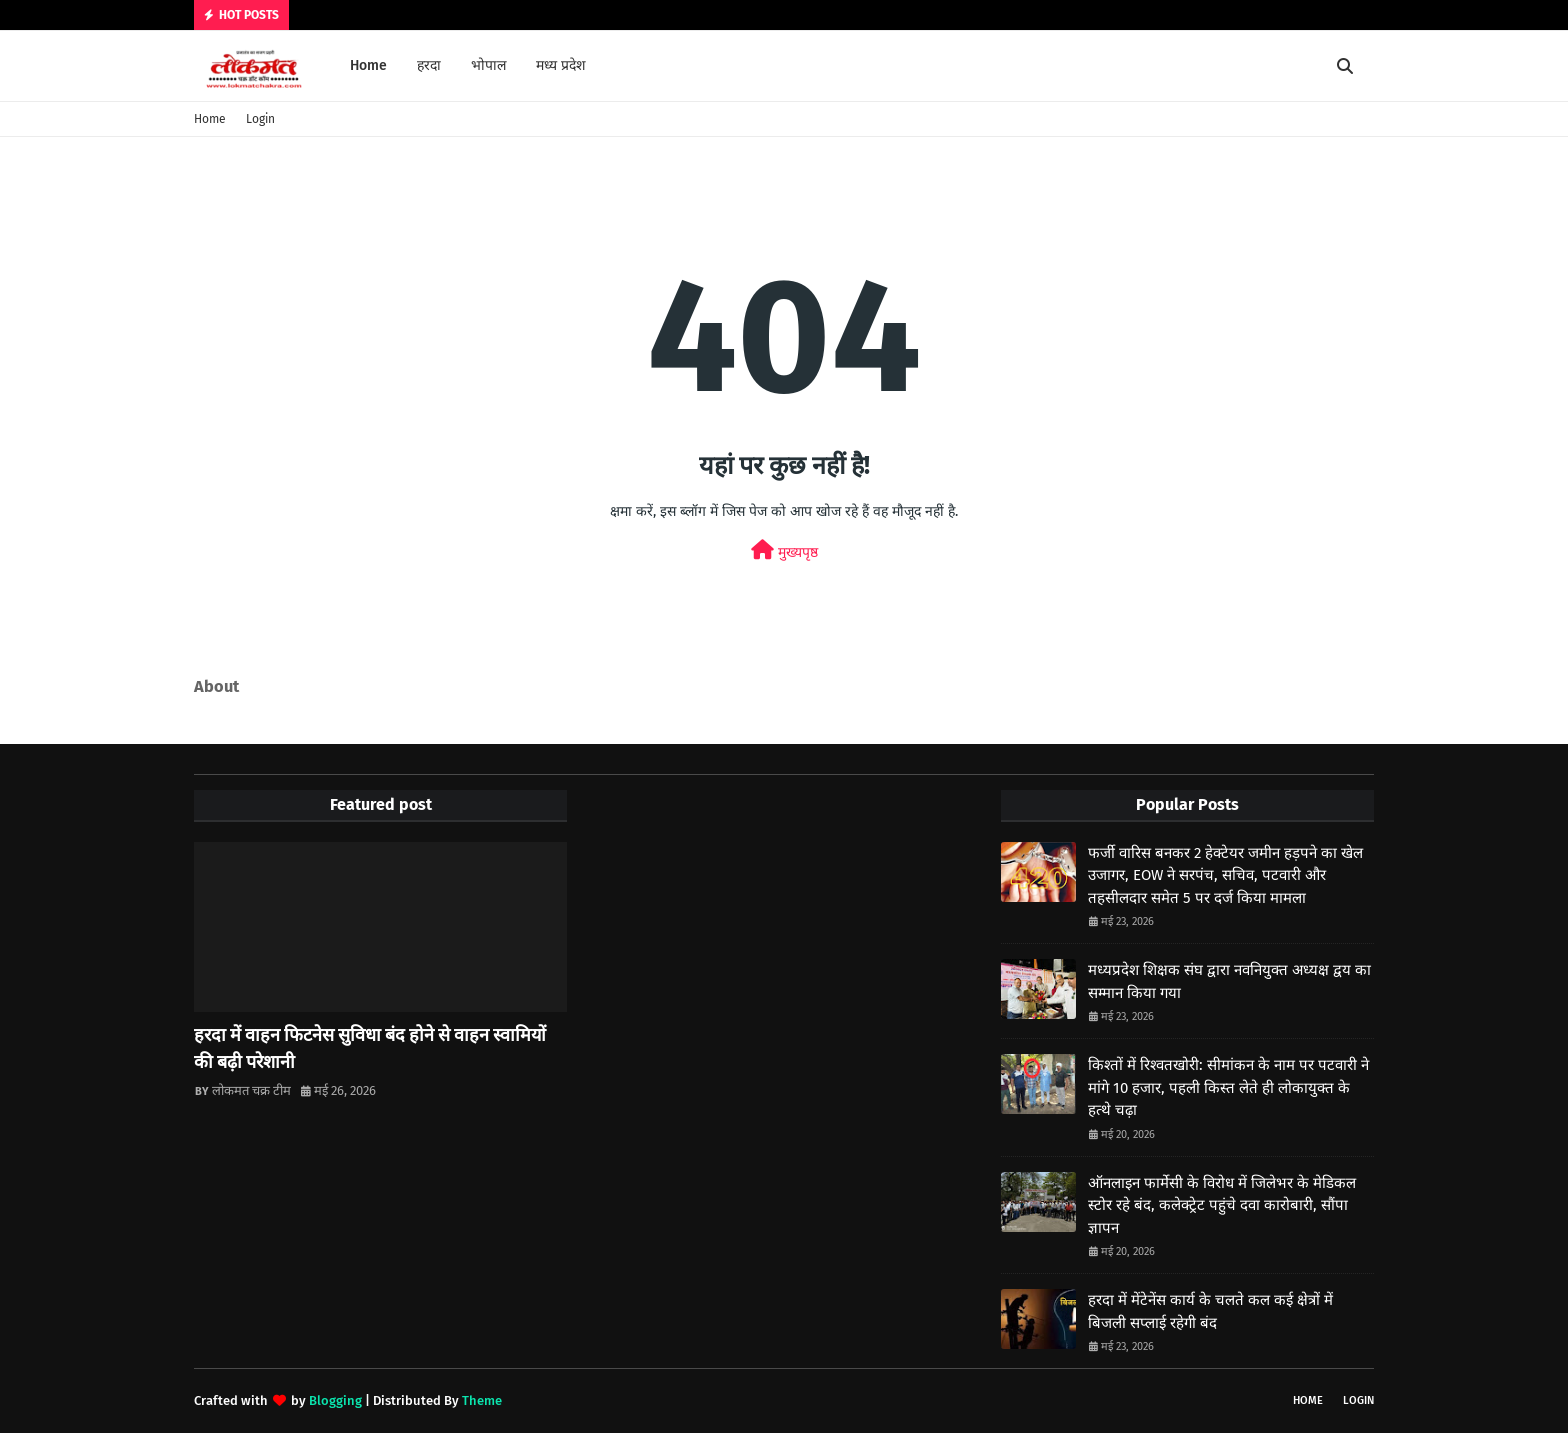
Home (210, 119)
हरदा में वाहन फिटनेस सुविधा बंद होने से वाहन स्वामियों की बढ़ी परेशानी (370, 1048)
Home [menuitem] (368, 65)
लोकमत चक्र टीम (251, 1090)
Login (260, 119)
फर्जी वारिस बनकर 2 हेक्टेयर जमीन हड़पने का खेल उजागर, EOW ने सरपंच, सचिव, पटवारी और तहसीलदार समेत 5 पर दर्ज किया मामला (1225, 875)
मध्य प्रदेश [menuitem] (561, 65)
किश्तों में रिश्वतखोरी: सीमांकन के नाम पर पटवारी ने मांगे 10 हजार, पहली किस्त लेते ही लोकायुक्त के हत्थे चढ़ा (1228, 1087)
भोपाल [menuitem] (488, 65)
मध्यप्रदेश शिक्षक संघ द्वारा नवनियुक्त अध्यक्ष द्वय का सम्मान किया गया (1229, 981)
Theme (482, 1400)
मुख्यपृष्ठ (784, 550)
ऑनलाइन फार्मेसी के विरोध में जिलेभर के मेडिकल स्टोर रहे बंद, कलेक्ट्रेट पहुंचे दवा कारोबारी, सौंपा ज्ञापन (1222, 1205)
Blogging (335, 1400)
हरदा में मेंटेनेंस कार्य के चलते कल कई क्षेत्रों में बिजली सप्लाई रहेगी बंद (1210, 1311)
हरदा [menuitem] (429, 65)
